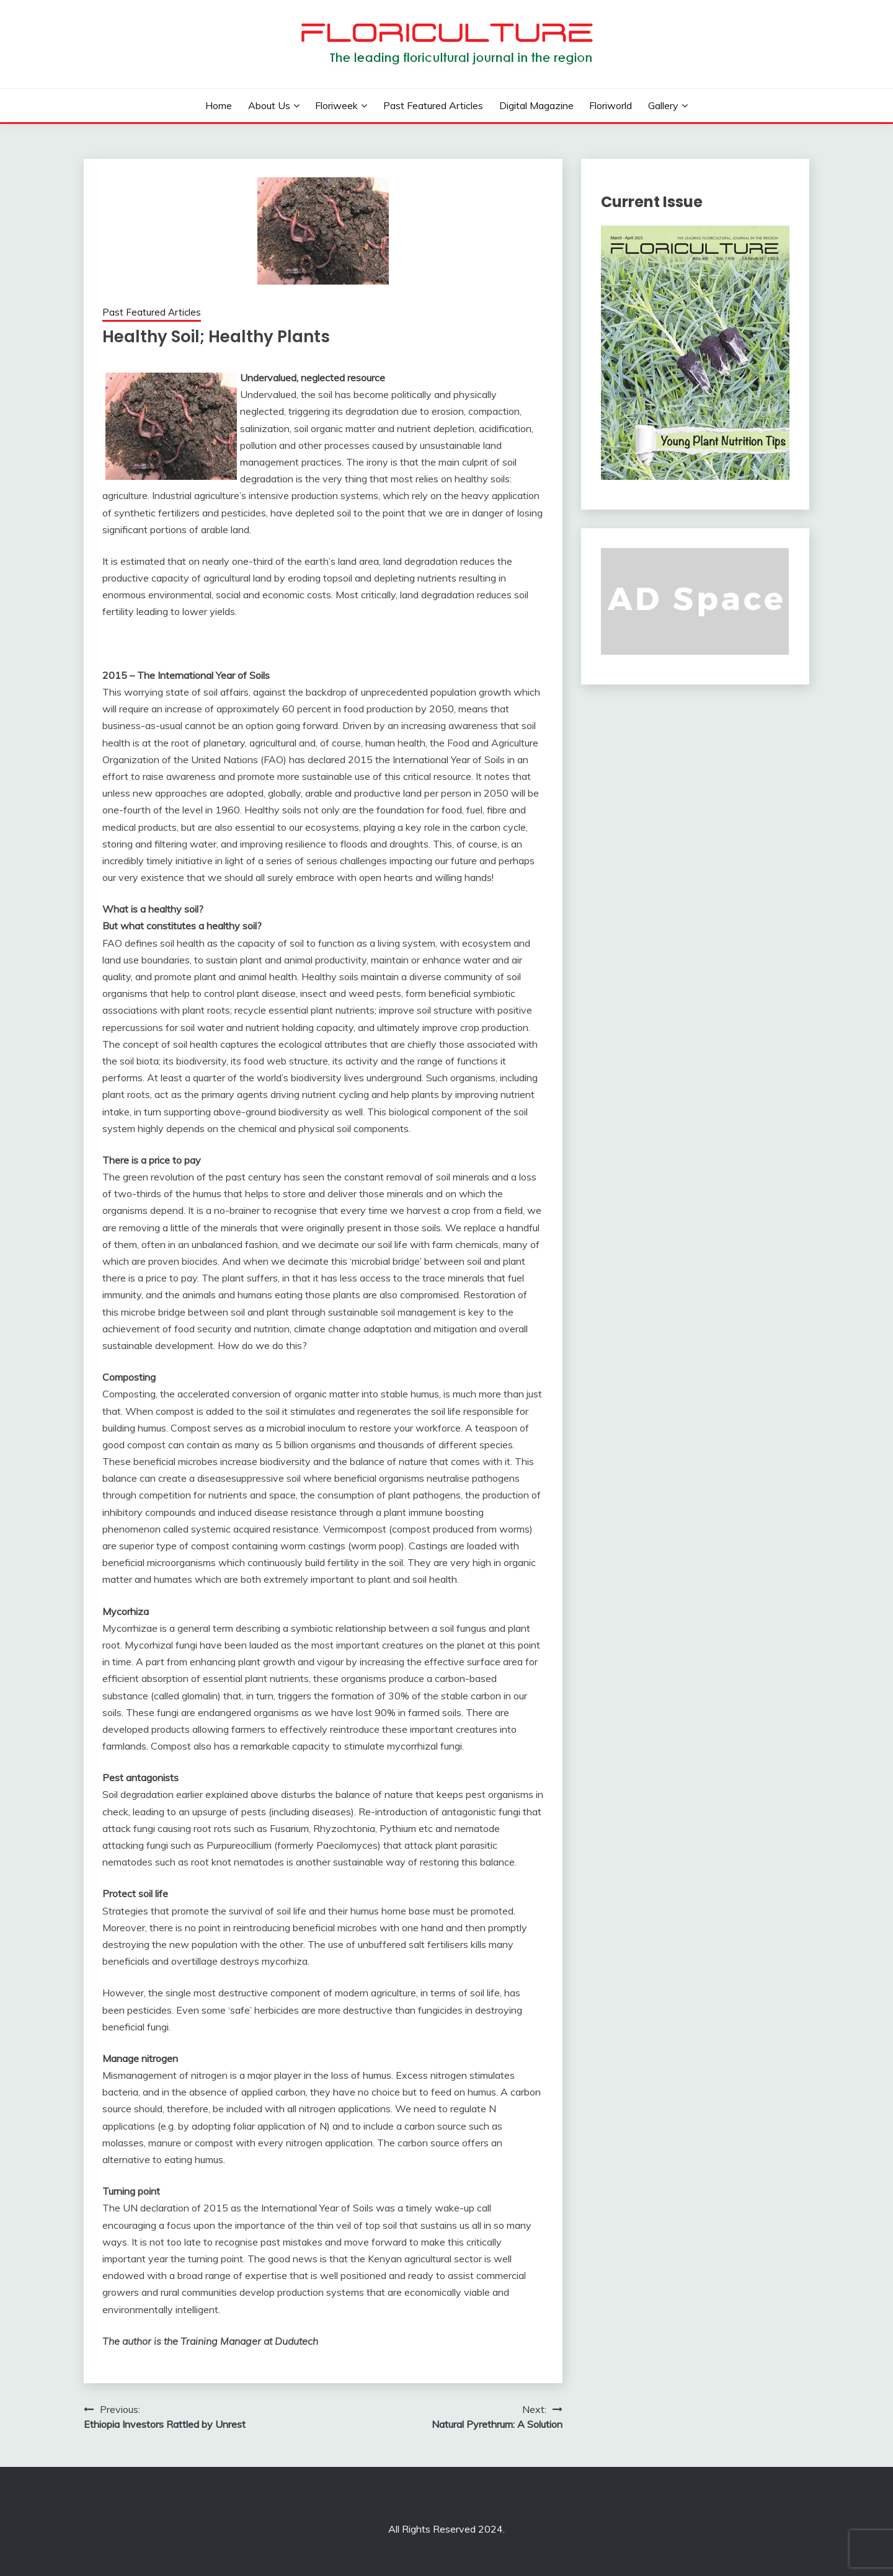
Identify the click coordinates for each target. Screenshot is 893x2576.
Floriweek (336, 105)
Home (218, 105)
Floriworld (610, 105)
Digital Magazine (536, 105)
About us (269, 105)
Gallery (663, 105)
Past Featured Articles (433, 105)
